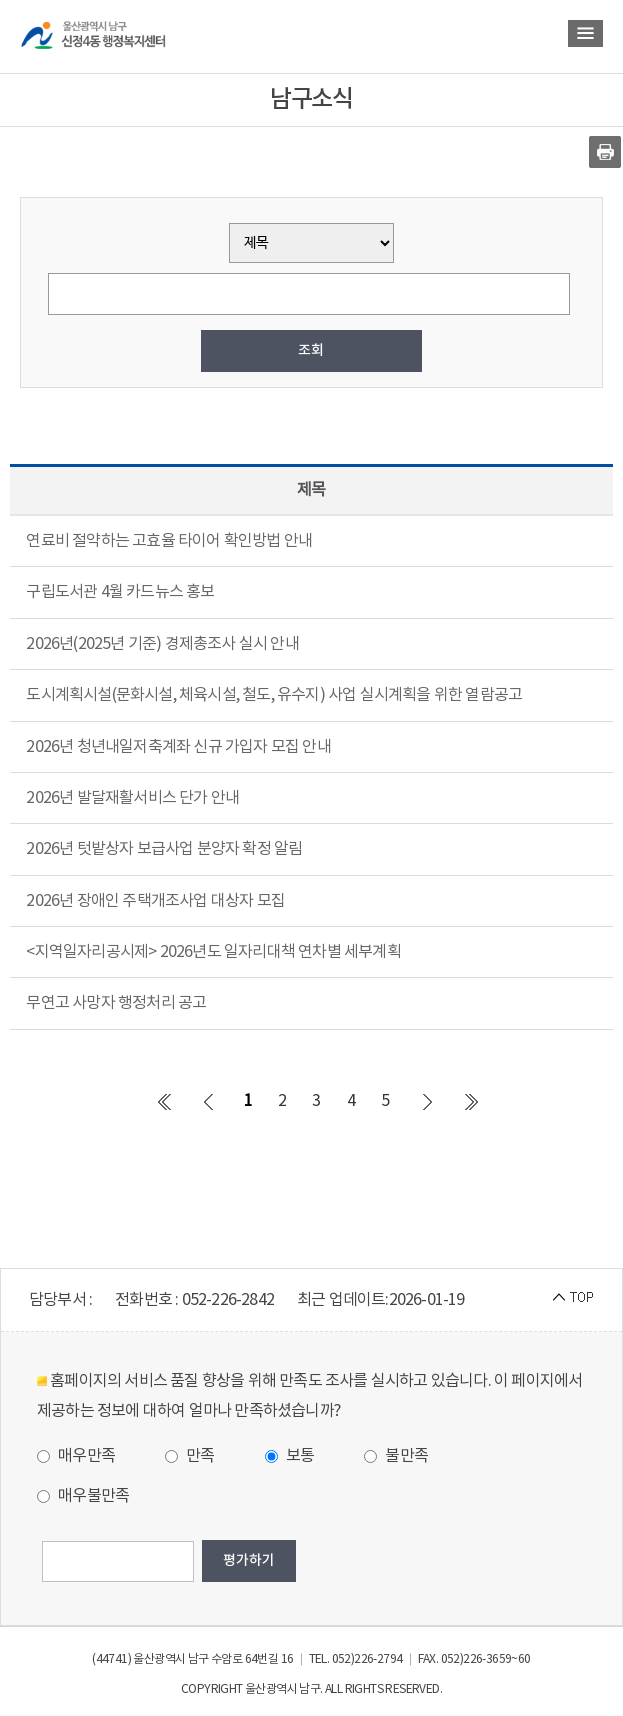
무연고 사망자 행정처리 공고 (116, 1003)
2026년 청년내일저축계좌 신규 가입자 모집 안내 (178, 747)
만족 (190, 1456)
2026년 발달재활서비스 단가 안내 (132, 798)
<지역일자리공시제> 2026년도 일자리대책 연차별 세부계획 (213, 952)
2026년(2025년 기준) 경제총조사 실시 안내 (162, 644)
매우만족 (76, 1456)
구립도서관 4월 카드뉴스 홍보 (120, 592)
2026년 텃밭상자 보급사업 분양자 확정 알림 (164, 849)
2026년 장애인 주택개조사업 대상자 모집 (155, 901)
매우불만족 (83, 1496)
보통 (290, 1456)
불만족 (396, 1456)
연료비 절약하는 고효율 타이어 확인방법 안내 (169, 541)
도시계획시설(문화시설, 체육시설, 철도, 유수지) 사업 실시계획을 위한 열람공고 (274, 695)
